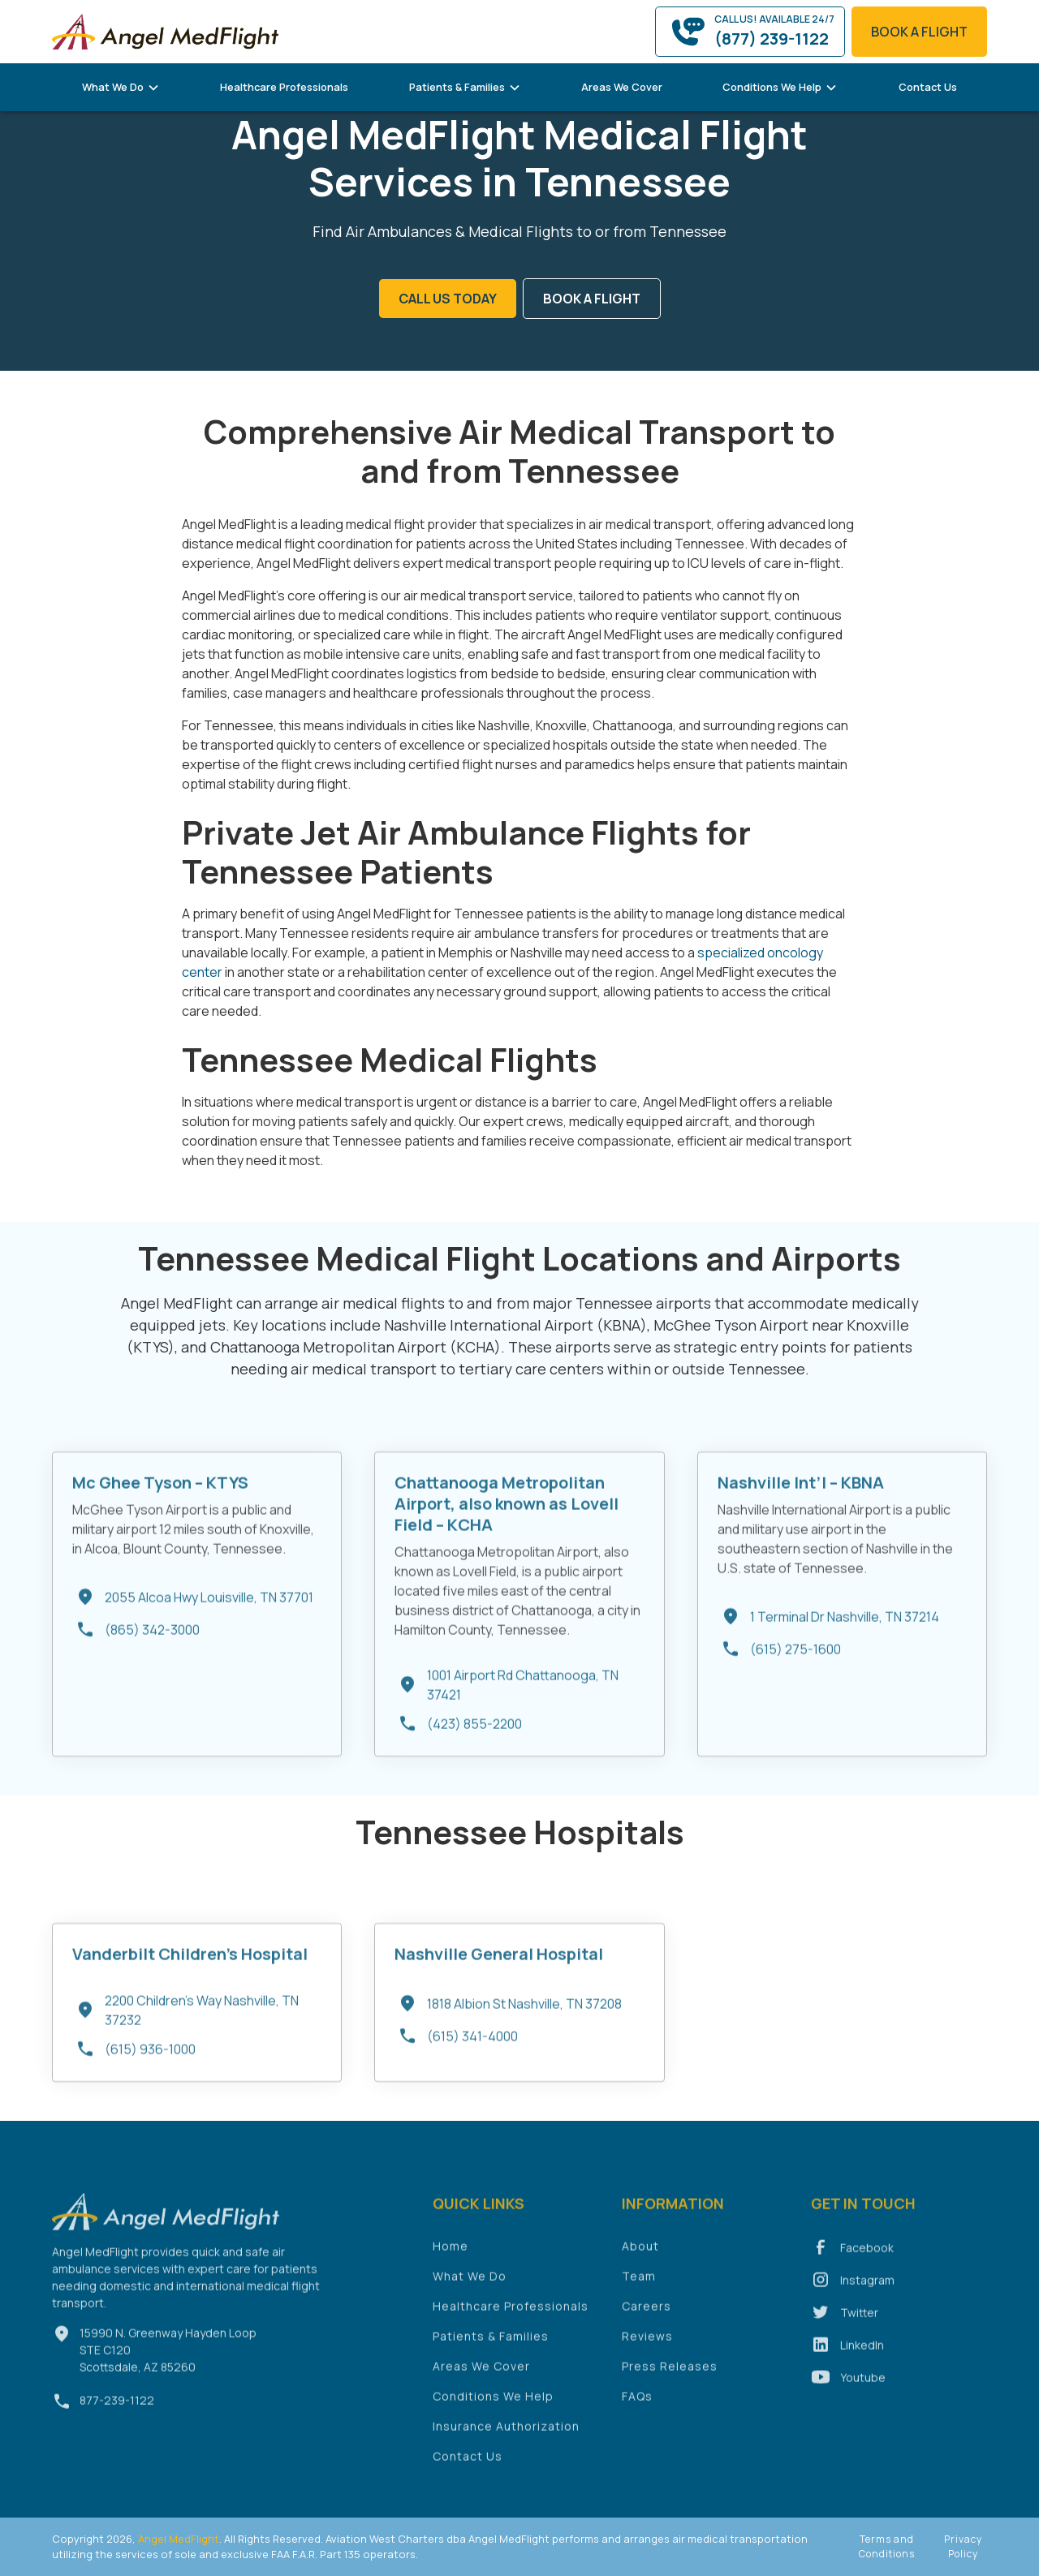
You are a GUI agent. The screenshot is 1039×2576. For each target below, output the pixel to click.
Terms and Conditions (887, 2546)
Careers (646, 2313)
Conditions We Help (493, 2403)
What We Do (470, 2283)
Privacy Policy (963, 2546)
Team (639, 2283)
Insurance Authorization (506, 2433)
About (640, 2253)
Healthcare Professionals (284, 87)
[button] (121, 87)
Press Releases (670, 2373)
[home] (165, 31)
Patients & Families (491, 2343)
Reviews (647, 2343)
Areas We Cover (621, 87)
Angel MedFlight (177, 2538)
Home (450, 2253)
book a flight (919, 32)
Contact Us (928, 87)
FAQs (637, 2403)
